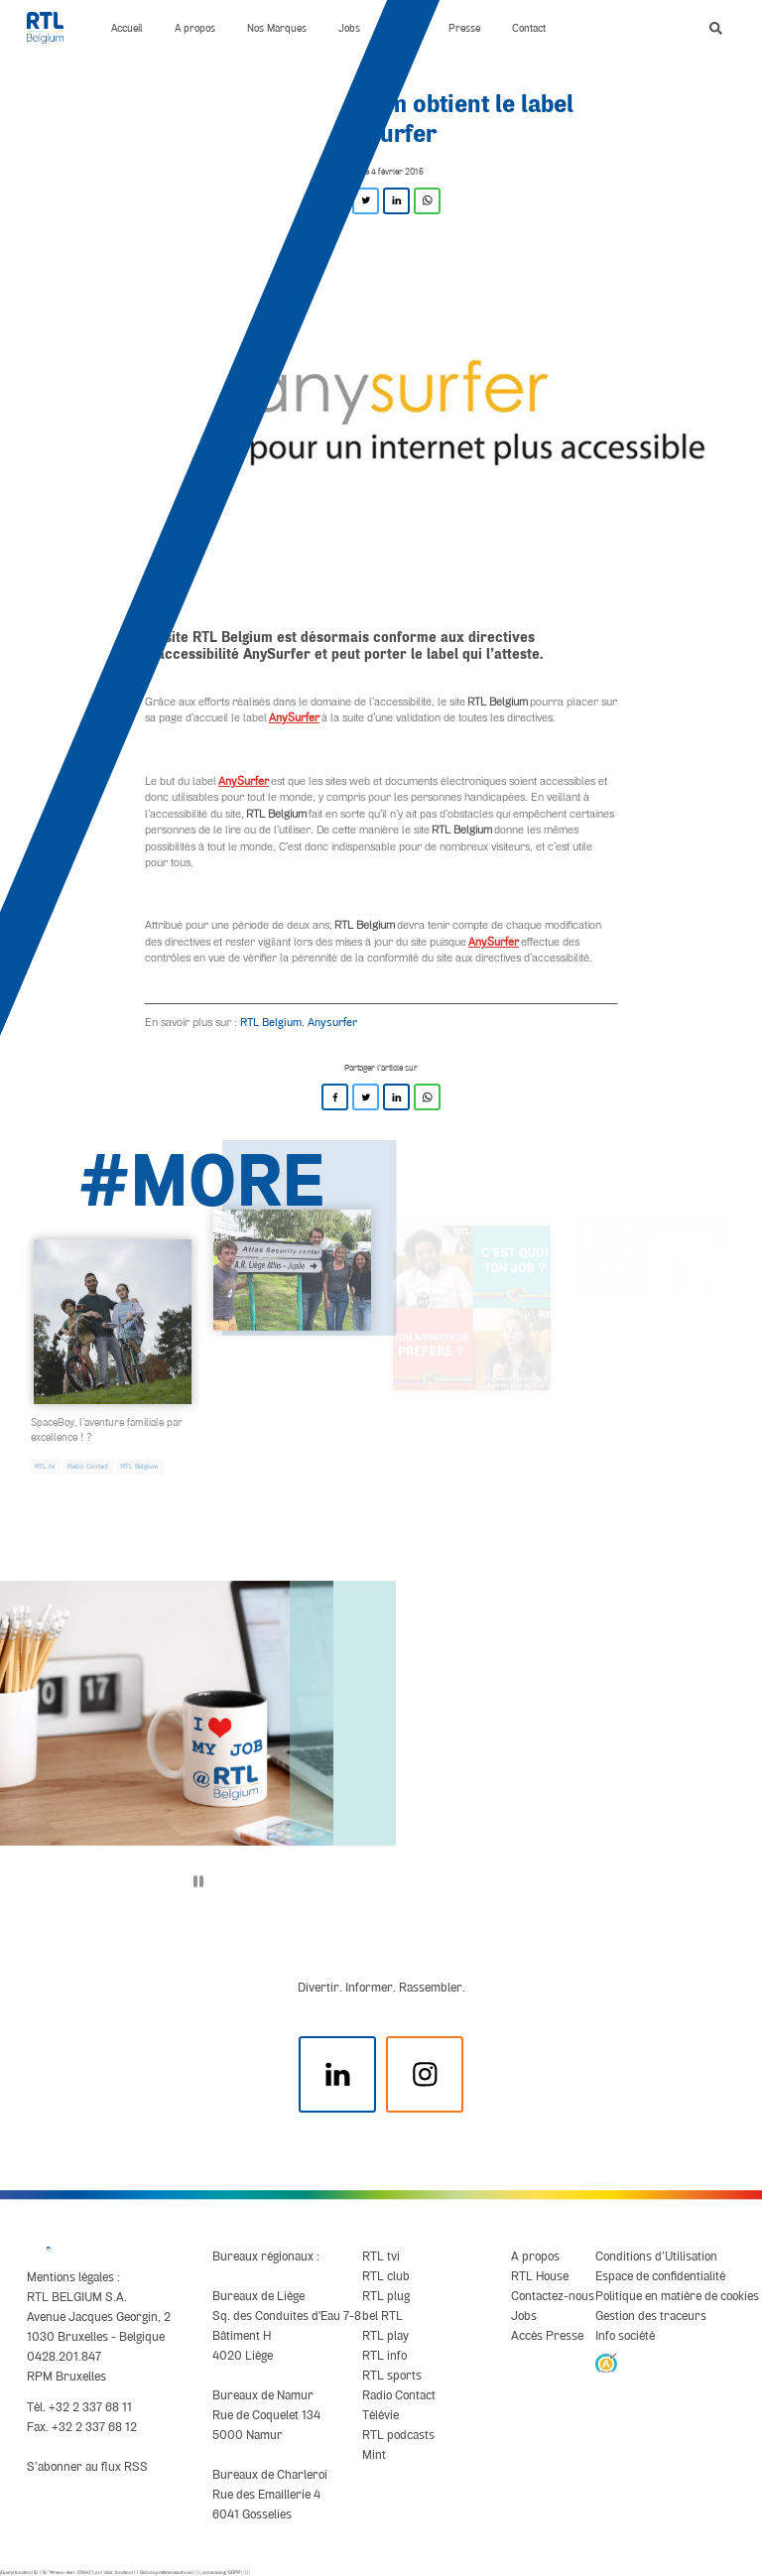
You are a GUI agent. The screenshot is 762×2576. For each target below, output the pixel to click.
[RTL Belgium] (53, 28)
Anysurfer (332, 1022)
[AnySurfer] (605, 2362)
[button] (715, 28)
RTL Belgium (271, 1022)
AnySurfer (294, 717)
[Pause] (198, 1881)
